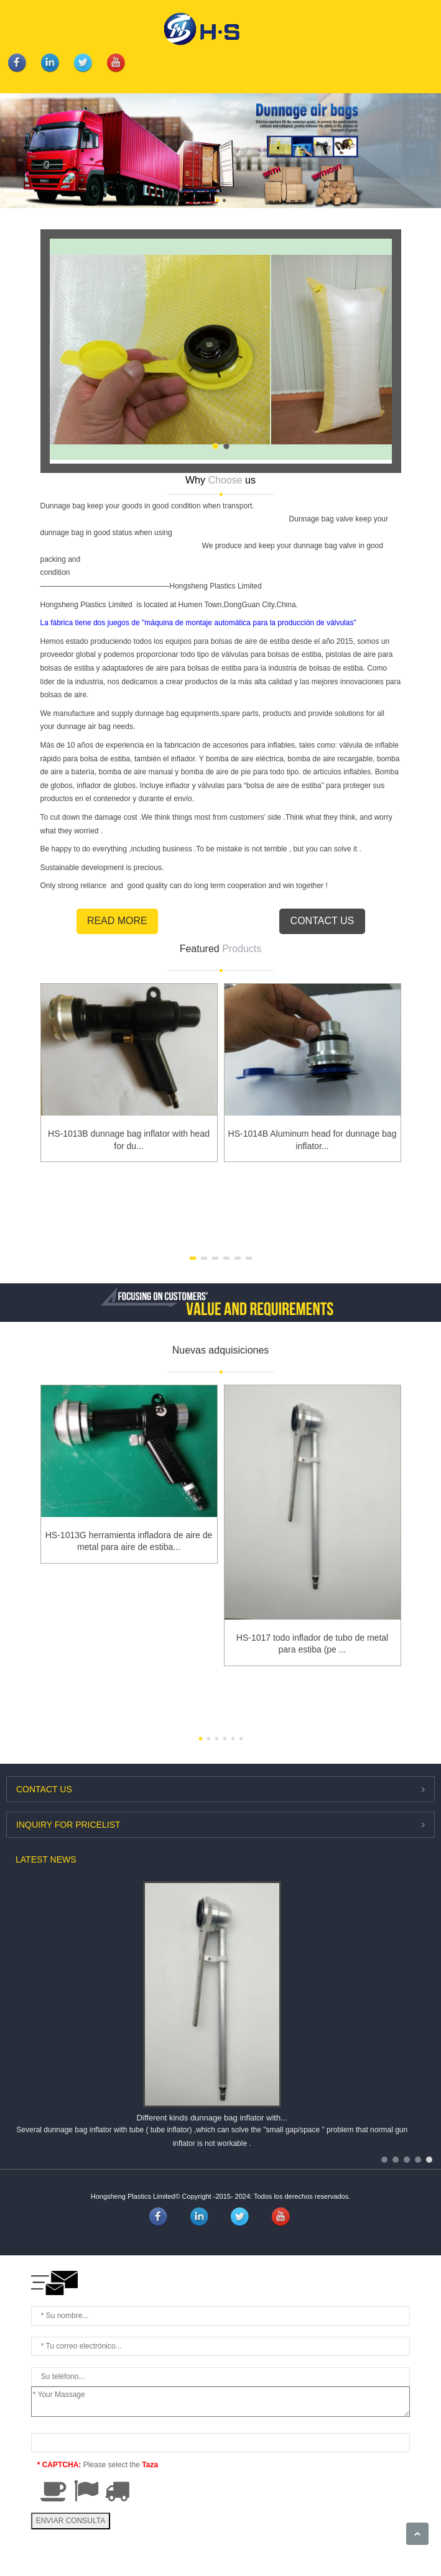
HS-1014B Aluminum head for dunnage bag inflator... (312, 1140)
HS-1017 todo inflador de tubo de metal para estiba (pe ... (312, 1644)
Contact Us (322, 920)
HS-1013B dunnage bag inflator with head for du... (129, 1140)
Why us (220, 480)
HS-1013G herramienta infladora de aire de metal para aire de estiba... (129, 1541)
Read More (117, 920)
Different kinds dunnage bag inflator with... (211, 2117)
